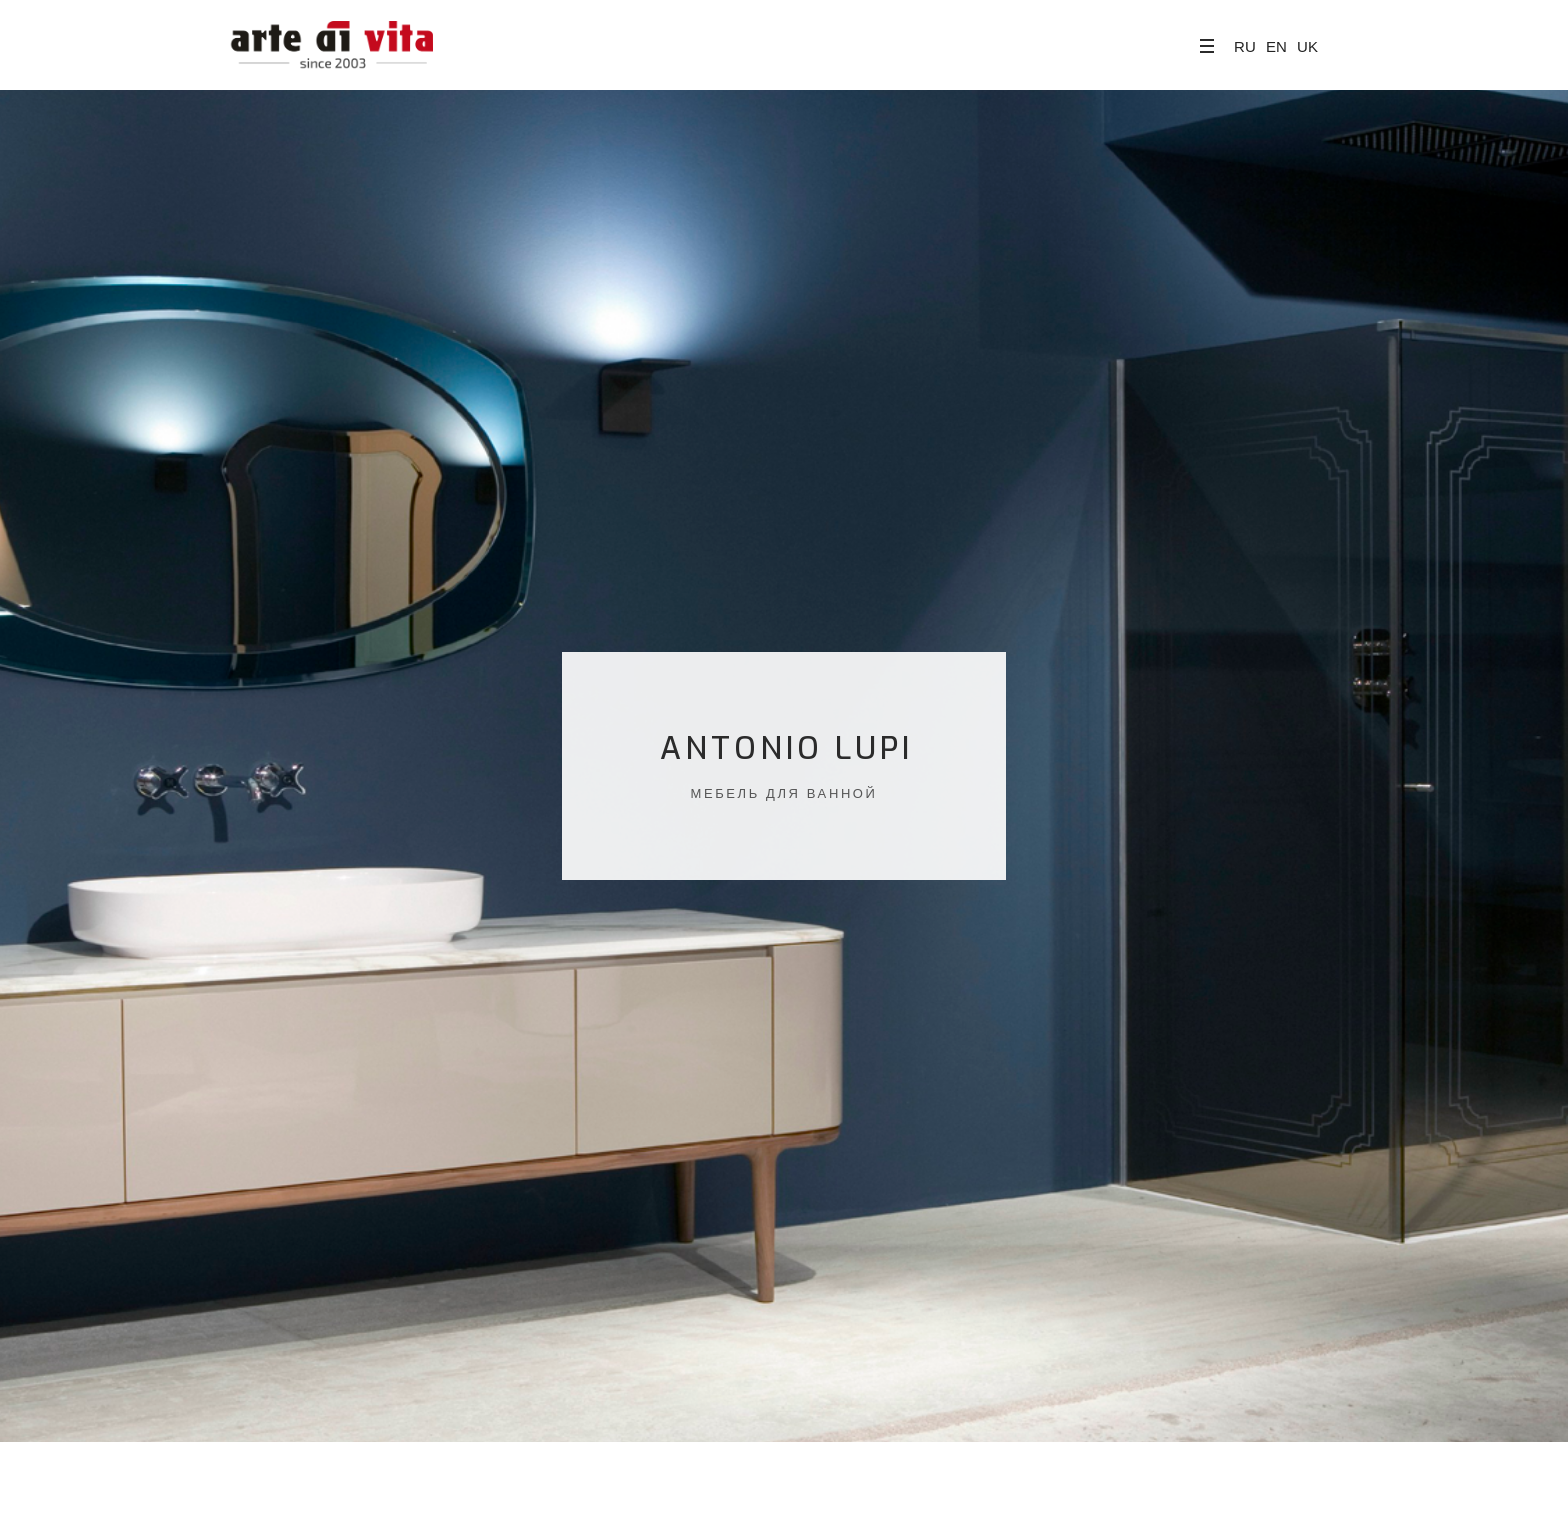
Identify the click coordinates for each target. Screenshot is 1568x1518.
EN (1276, 46)
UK (1307, 46)
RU (1245, 46)
